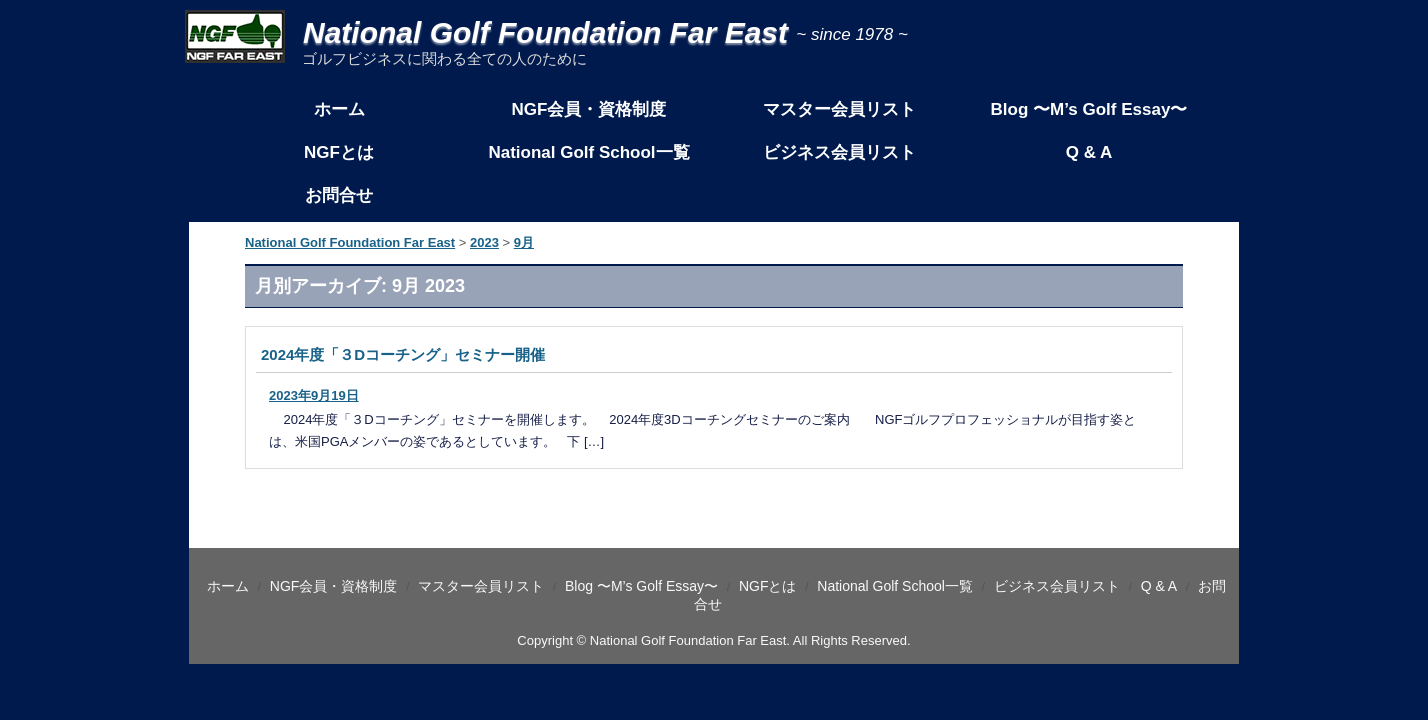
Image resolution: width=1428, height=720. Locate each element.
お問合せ (339, 195)
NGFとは (339, 152)
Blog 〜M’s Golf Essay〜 (1089, 109)
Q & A (1089, 152)
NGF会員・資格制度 (589, 109)
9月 (524, 242)
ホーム (338, 109)
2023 (484, 242)
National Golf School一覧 (588, 152)
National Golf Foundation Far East (490, 32)
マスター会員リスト (838, 109)
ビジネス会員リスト (838, 152)
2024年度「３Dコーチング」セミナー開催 (403, 354)
